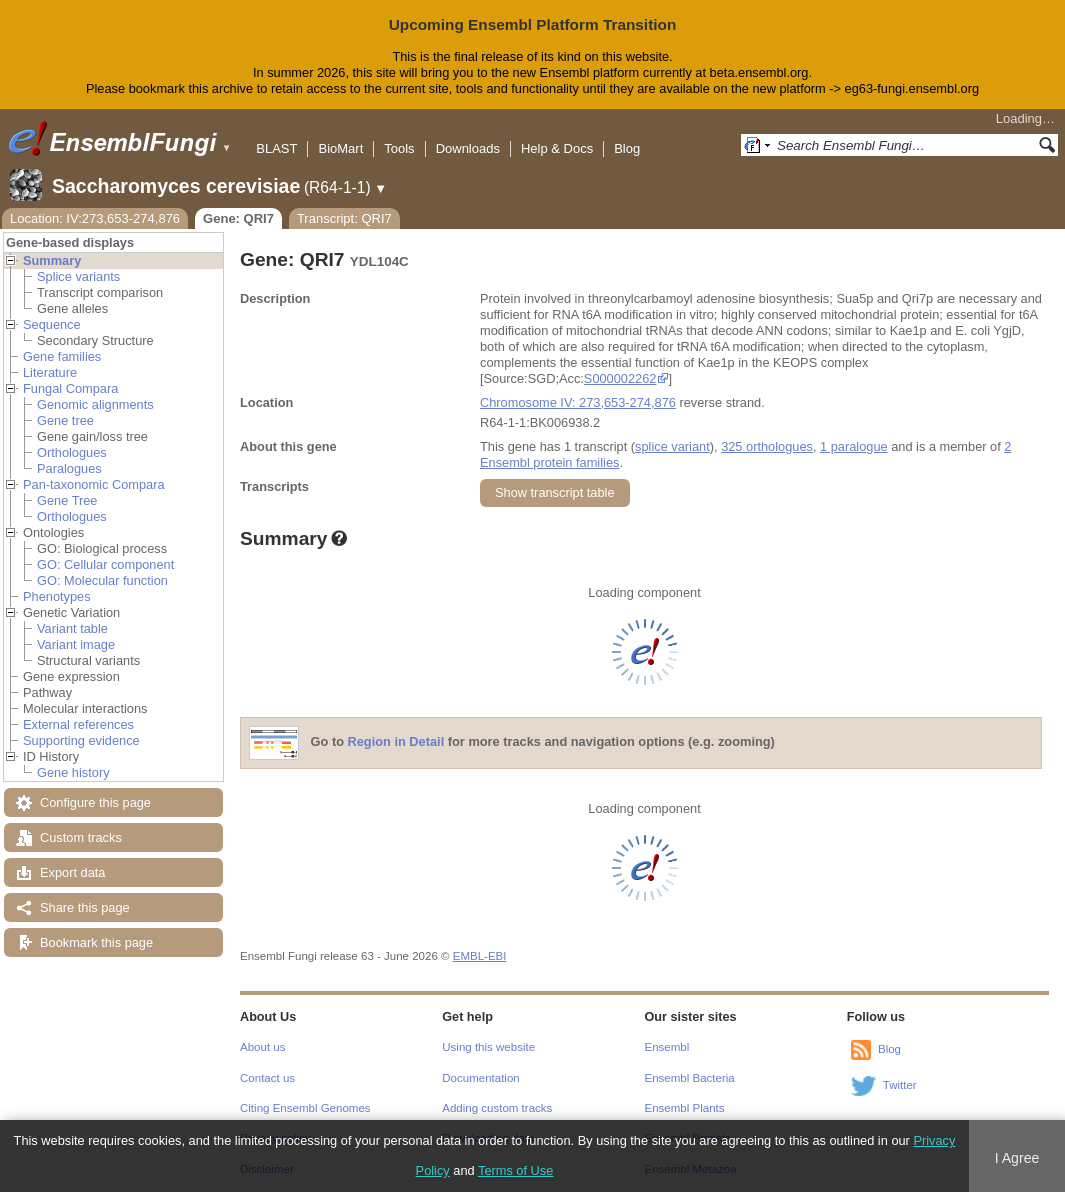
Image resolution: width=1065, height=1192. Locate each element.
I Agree (1017, 1158)
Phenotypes (57, 596)
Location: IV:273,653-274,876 (95, 218)
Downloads (468, 148)
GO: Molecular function (102, 580)
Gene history (73, 772)
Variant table (72, 628)
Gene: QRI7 (238, 218)
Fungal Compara (70, 388)
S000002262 (620, 378)
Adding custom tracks (497, 1108)
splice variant (672, 446)
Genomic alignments (95, 404)
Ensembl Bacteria (690, 1078)
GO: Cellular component (105, 564)
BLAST (276, 148)
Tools (399, 148)
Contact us (267, 1078)
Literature (50, 372)
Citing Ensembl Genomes (305, 1108)
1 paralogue (854, 446)
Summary (52, 260)
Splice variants (78, 276)
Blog (627, 148)
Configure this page (95, 802)
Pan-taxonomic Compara (94, 484)
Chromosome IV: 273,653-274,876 (578, 402)
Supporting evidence (81, 740)
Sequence (52, 324)
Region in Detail (396, 741)
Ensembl (667, 1047)
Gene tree (65, 420)
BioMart (340, 148)
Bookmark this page (96, 942)
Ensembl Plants (685, 1108)
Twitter (900, 1085)
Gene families (62, 356)
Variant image (76, 644)
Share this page (85, 907)
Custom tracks (81, 837)
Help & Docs (557, 148)
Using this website (488, 1047)
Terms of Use (515, 1170)
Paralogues (69, 468)
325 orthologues (767, 446)
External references (78, 724)
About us (262, 1047)
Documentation (480, 1078)
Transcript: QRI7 (344, 218)
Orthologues (72, 452)
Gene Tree (67, 500)
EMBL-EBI (480, 956)
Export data (72, 872)
